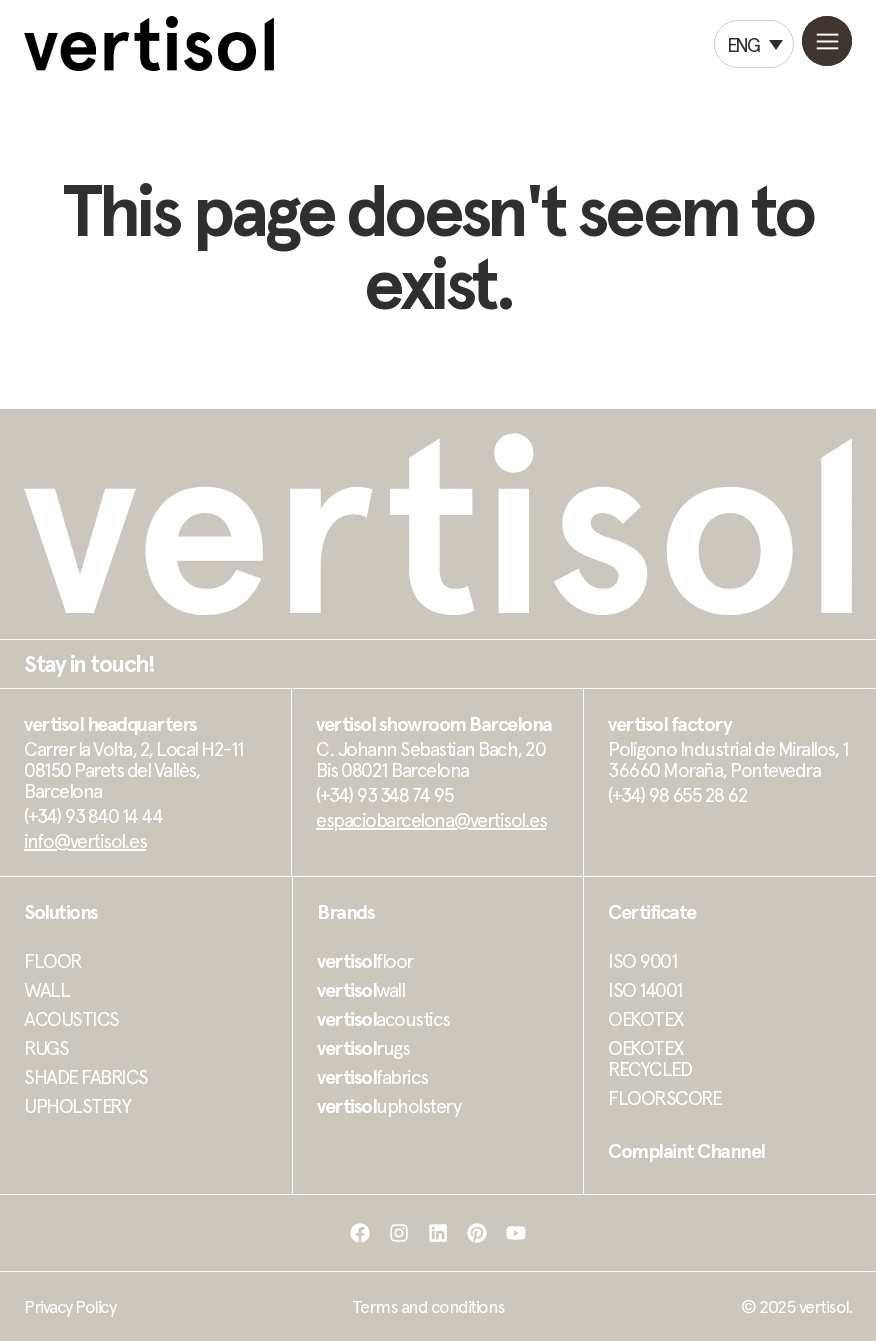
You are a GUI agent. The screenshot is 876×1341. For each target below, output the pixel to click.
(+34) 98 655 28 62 (677, 795)
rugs (363, 1048)
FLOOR (53, 961)
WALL (46, 990)
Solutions (61, 912)
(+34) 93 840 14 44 (93, 816)
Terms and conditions (428, 1306)
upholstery (388, 1106)
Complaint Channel (686, 1151)
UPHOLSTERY (77, 1106)
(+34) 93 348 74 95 (384, 795)
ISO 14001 (645, 990)
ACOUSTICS (71, 1019)
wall (360, 990)
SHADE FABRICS (86, 1077)
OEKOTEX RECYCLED (649, 1058)
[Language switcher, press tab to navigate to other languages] (754, 44)
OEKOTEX (646, 1019)
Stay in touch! (89, 663)
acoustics (383, 1019)
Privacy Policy (69, 1306)
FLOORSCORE (664, 1098)
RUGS (46, 1048)
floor (365, 961)
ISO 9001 (642, 961)
